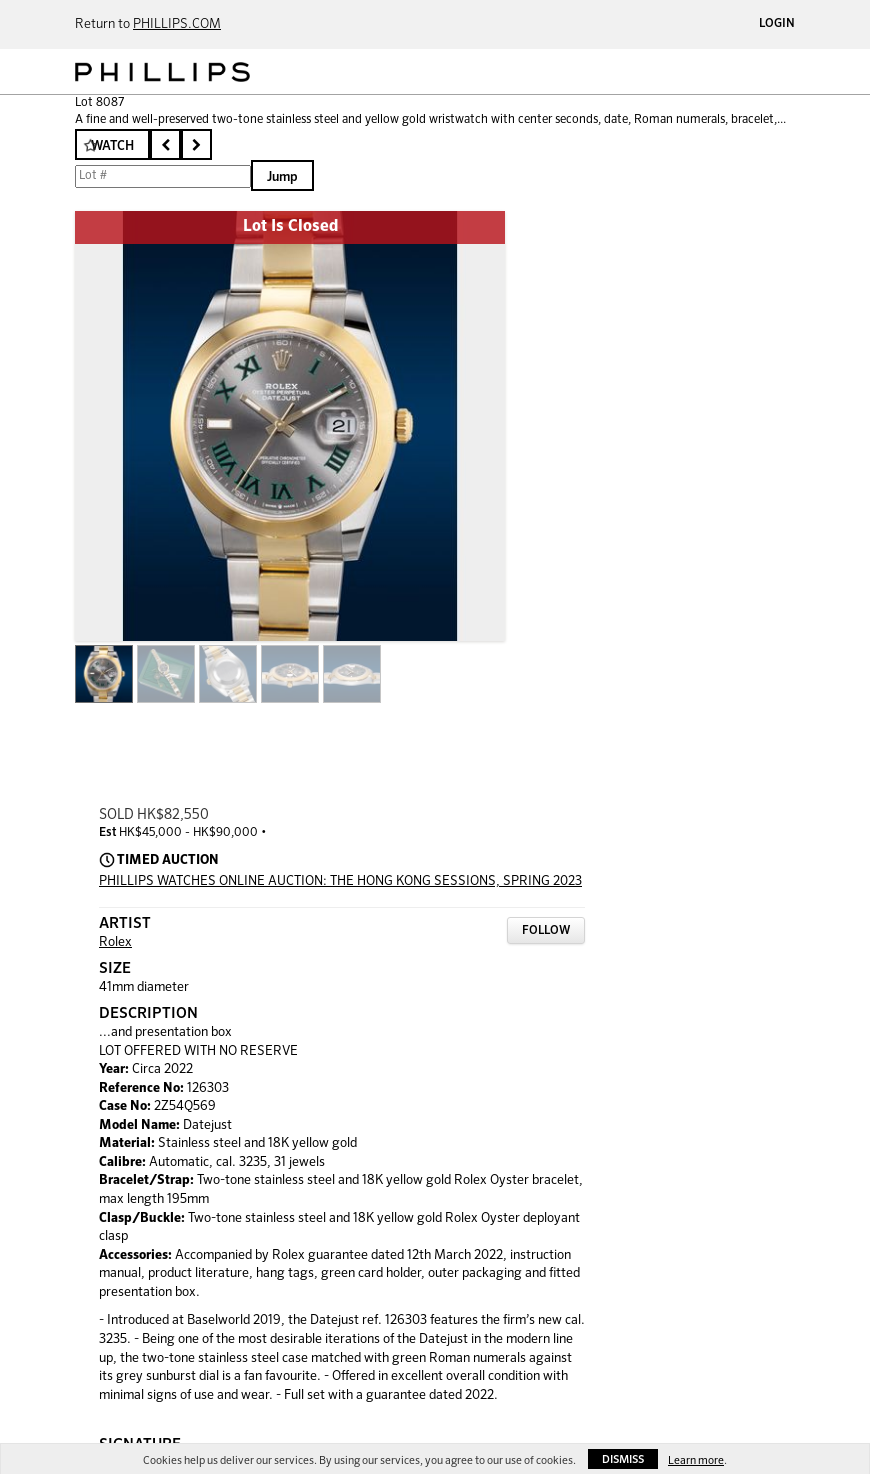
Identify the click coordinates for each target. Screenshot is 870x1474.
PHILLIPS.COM (177, 24)
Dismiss (623, 1459)
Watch (112, 146)
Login (777, 24)
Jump (282, 177)
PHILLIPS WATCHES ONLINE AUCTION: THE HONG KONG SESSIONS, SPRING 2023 (340, 881)
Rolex (115, 942)
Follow (546, 931)
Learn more (696, 1460)
